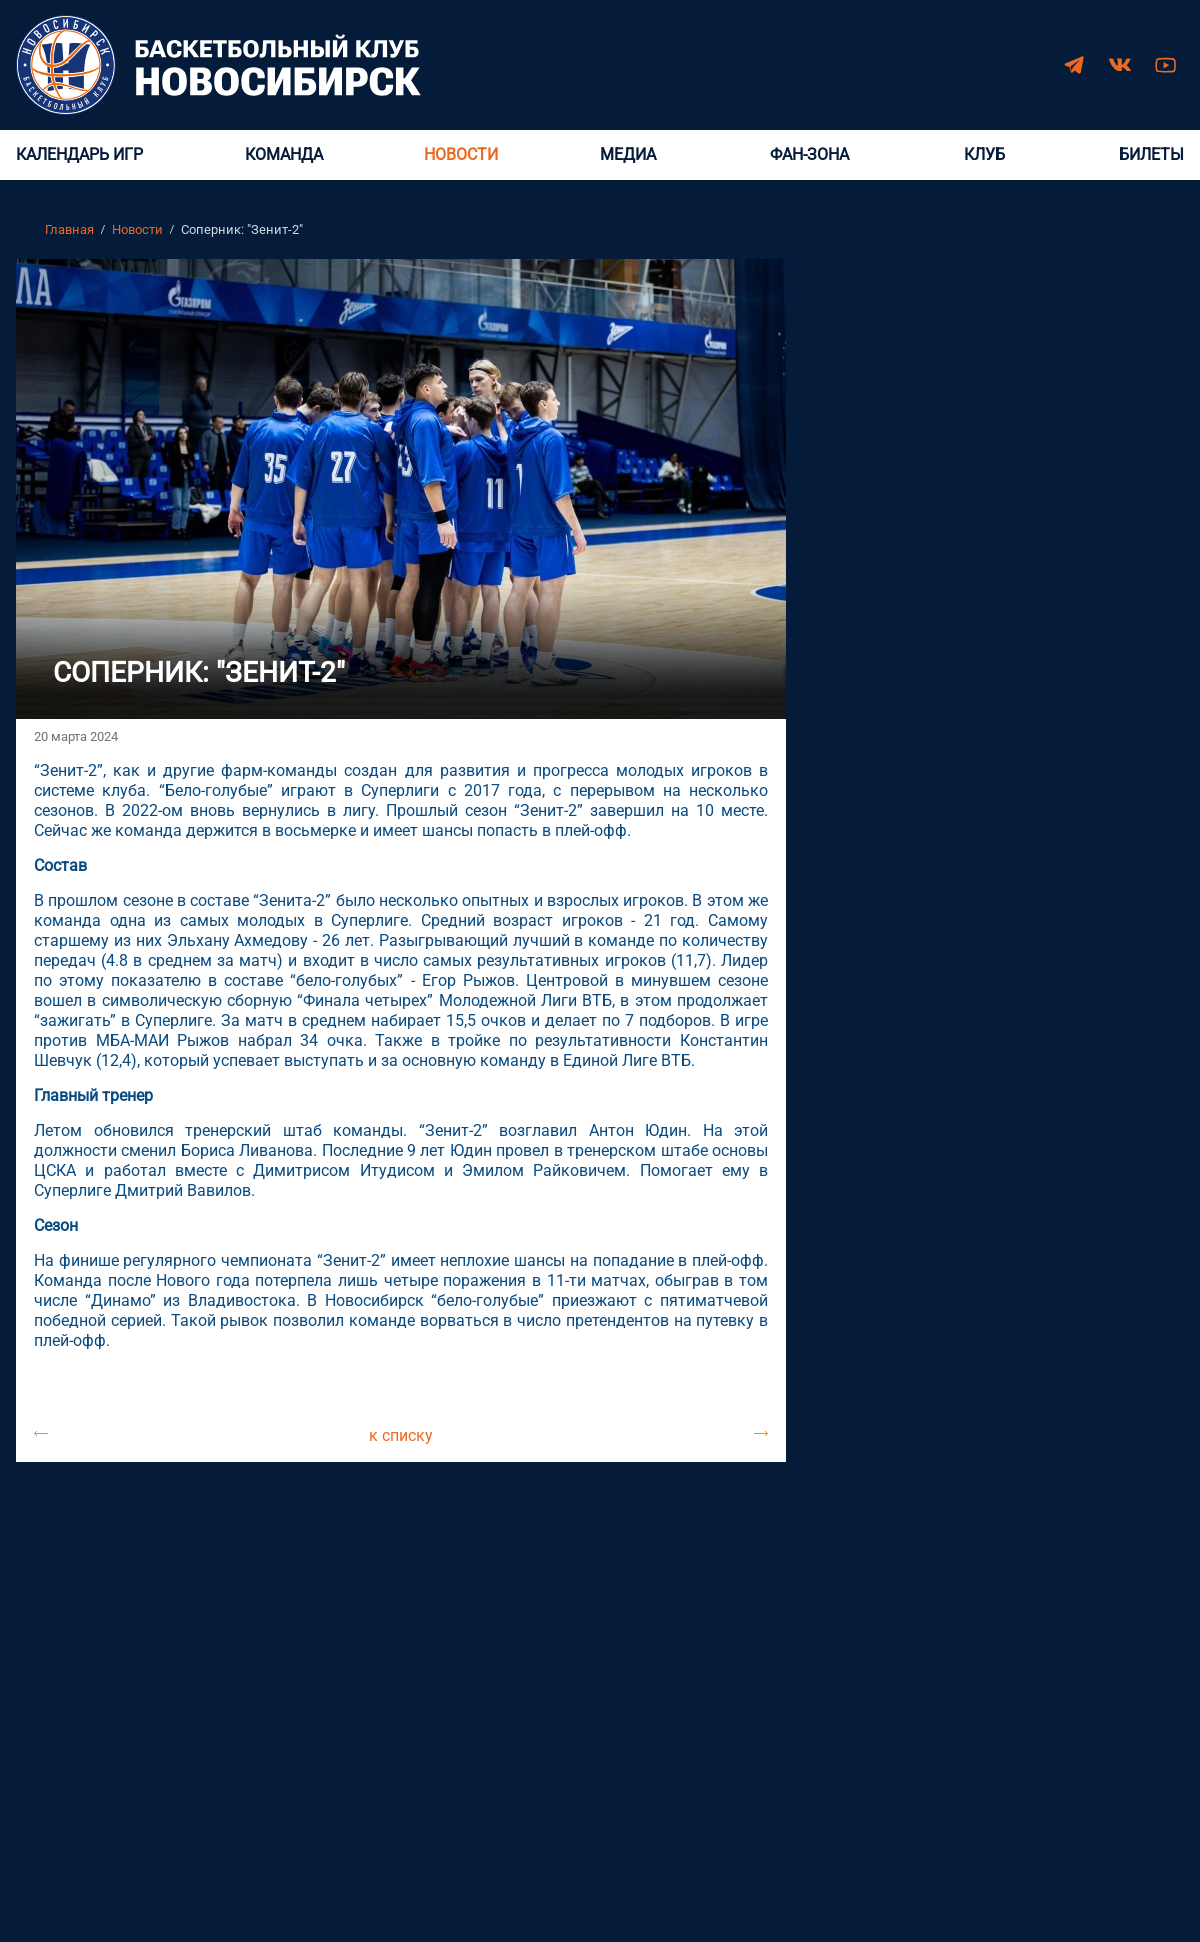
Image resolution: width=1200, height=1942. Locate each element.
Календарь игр (79, 154)
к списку (401, 1433)
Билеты (1151, 154)
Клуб (984, 154)
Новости (461, 154)
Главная (69, 229)
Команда (284, 154)
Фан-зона (809, 154)
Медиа (628, 154)
